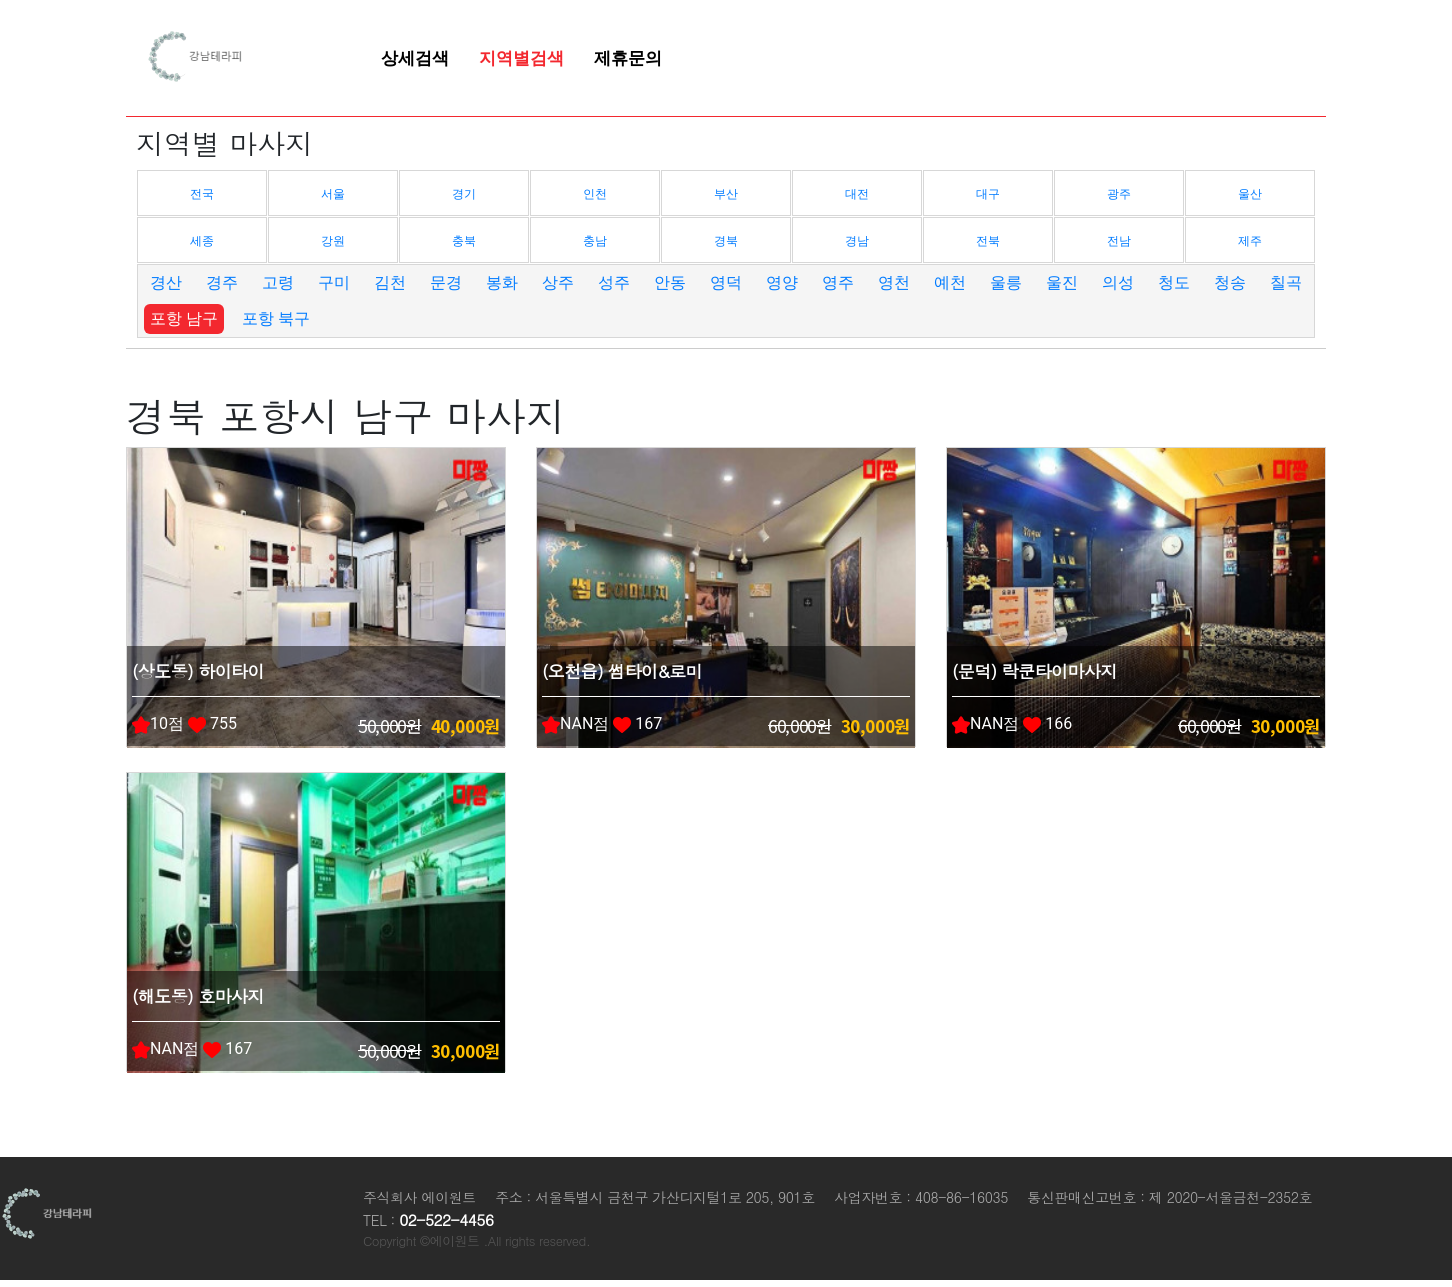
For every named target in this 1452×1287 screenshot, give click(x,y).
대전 (857, 194)
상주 (558, 282)
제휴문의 (628, 58)
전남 (1119, 241)
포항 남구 (184, 318)
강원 (333, 241)
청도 (1174, 282)
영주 (838, 282)
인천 (595, 194)
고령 (278, 282)
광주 (1119, 194)
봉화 (502, 282)
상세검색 (415, 58)
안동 (670, 282)
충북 (464, 241)
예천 (950, 282)
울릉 (1006, 282)
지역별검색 (521, 58)
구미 (334, 282)
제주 (1250, 241)
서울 (333, 194)
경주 (222, 282)
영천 (894, 282)
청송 (1230, 282)
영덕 (726, 282)
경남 (857, 241)
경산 (166, 282)
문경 (446, 282)
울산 (1250, 194)
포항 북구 (276, 318)
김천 (390, 282)
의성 (1118, 282)
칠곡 (1286, 282)
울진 (1062, 282)
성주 (614, 282)
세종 (202, 241)
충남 (595, 241)
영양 (782, 282)
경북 (726, 241)
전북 (988, 241)
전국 (202, 194)
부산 (726, 194)
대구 (988, 194)
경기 (464, 194)
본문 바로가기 (0, 0)
